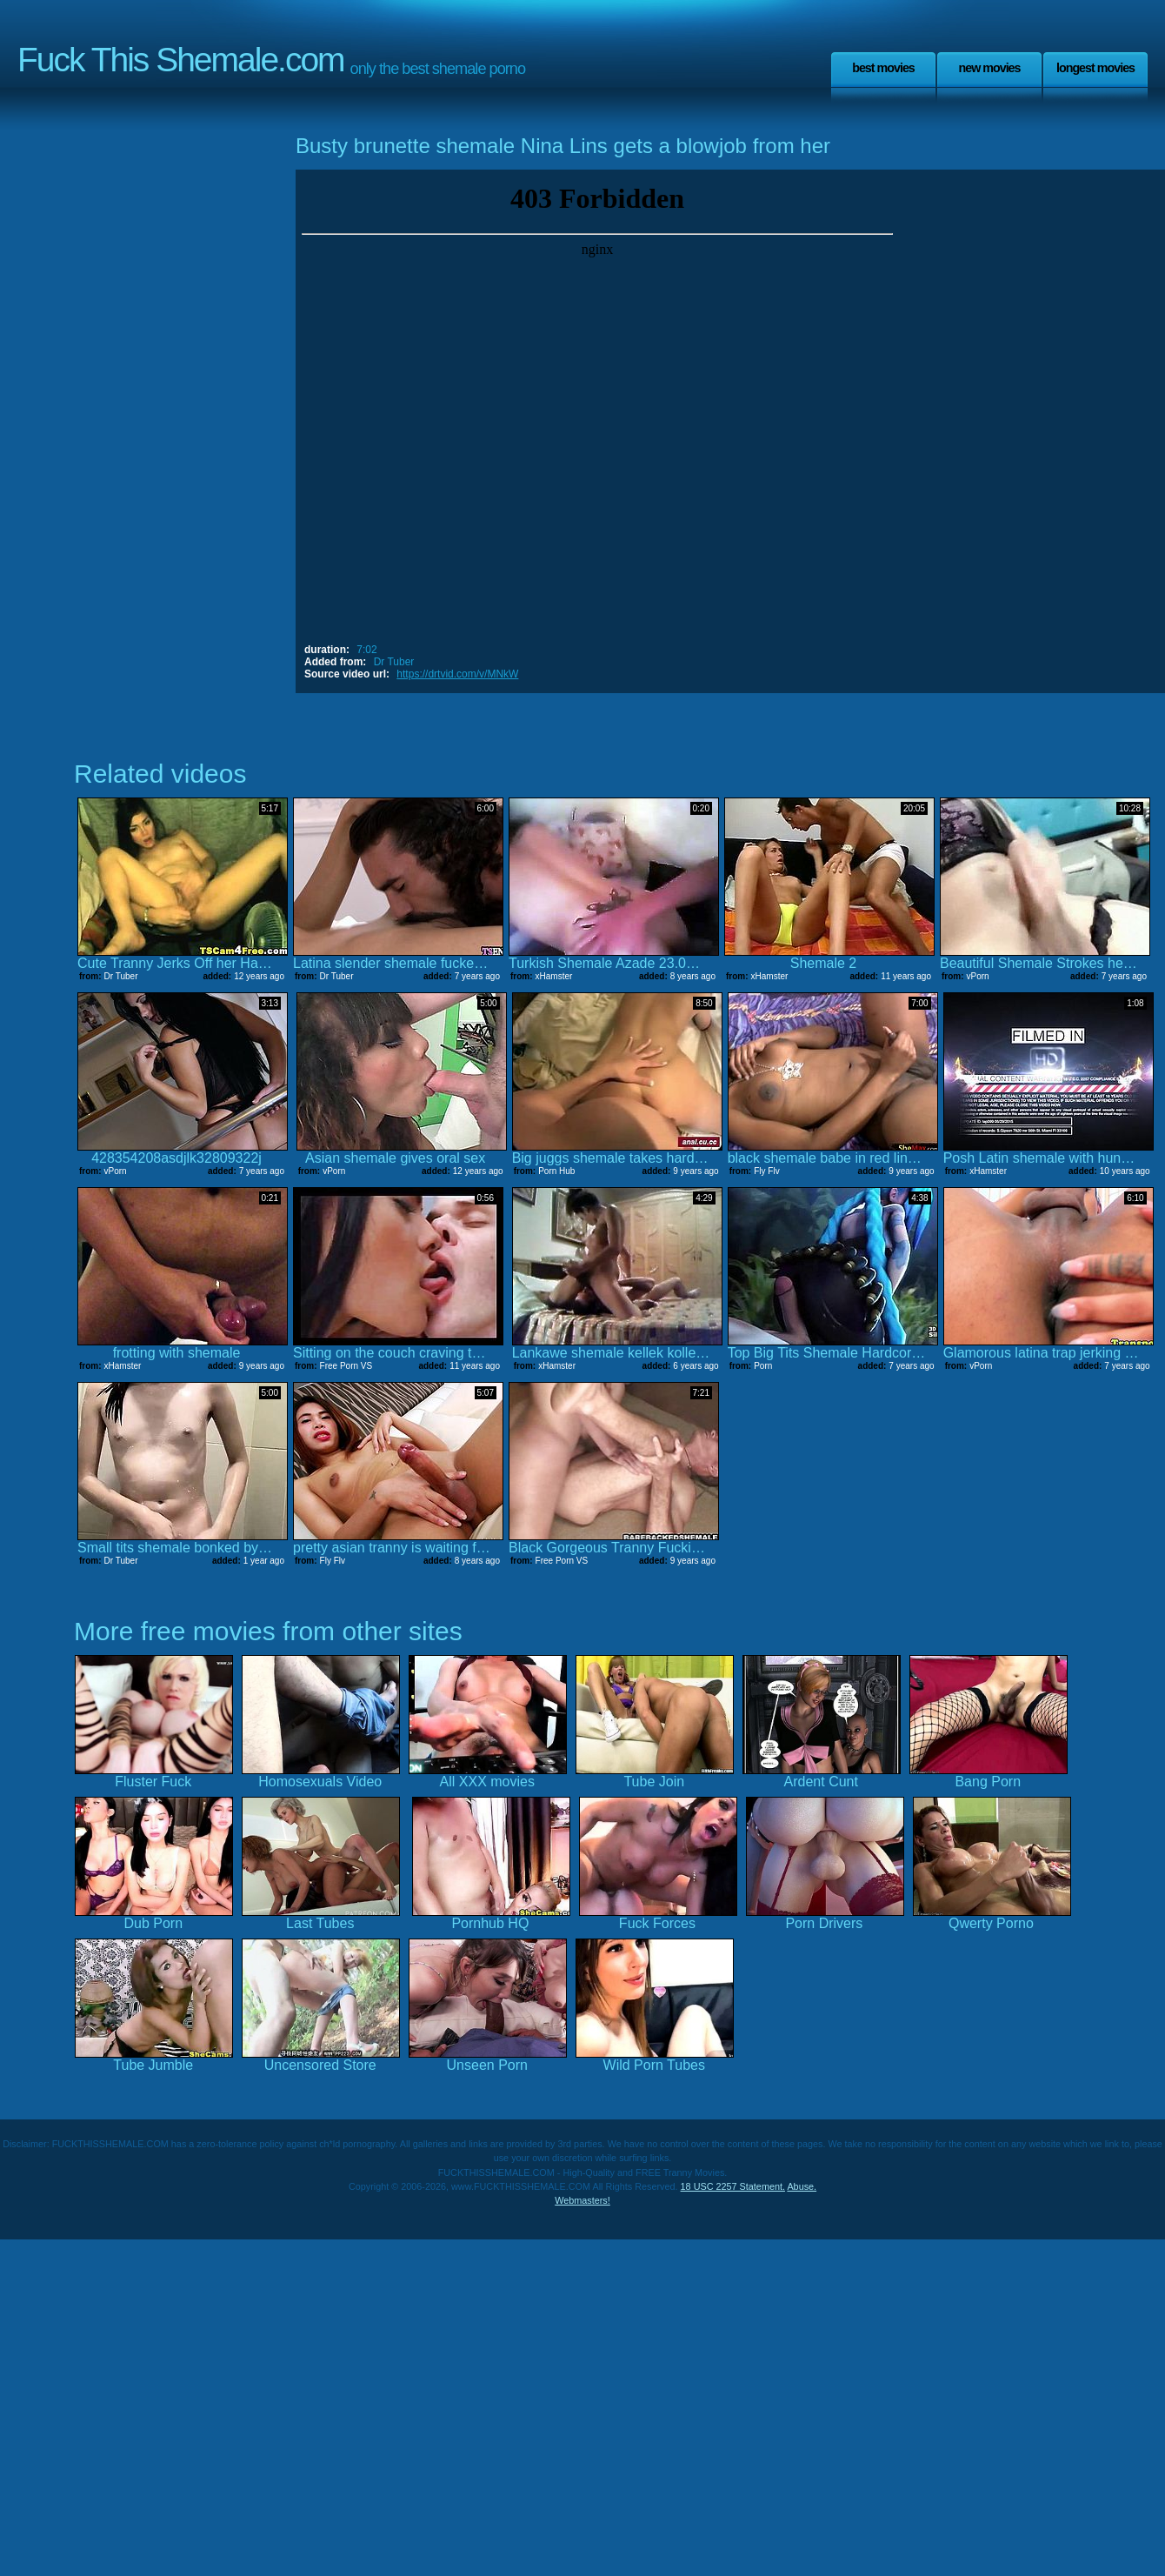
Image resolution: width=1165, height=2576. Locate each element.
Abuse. (801, 2186)
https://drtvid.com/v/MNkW (457, 674)
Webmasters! (582, 2200)
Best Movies (883, 68)
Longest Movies (1095, 68)
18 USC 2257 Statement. (733, 2186)
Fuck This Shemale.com (180, 59)
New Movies (989, 68)
